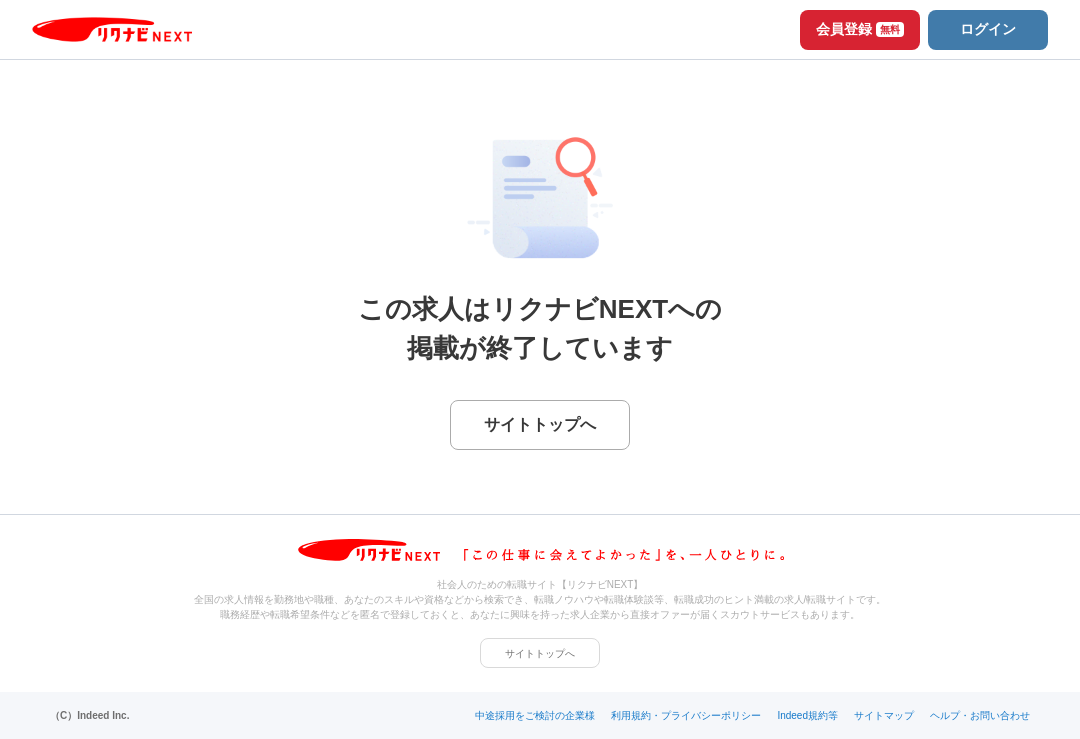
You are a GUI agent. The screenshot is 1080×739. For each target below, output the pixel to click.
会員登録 (860, 29)
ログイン (988, 29)
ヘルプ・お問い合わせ (980, 715)
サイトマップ (884, 715)
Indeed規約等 (807, 715)
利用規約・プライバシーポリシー (686, 715)
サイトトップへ (540, 653)
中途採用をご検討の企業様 (535, 715)
